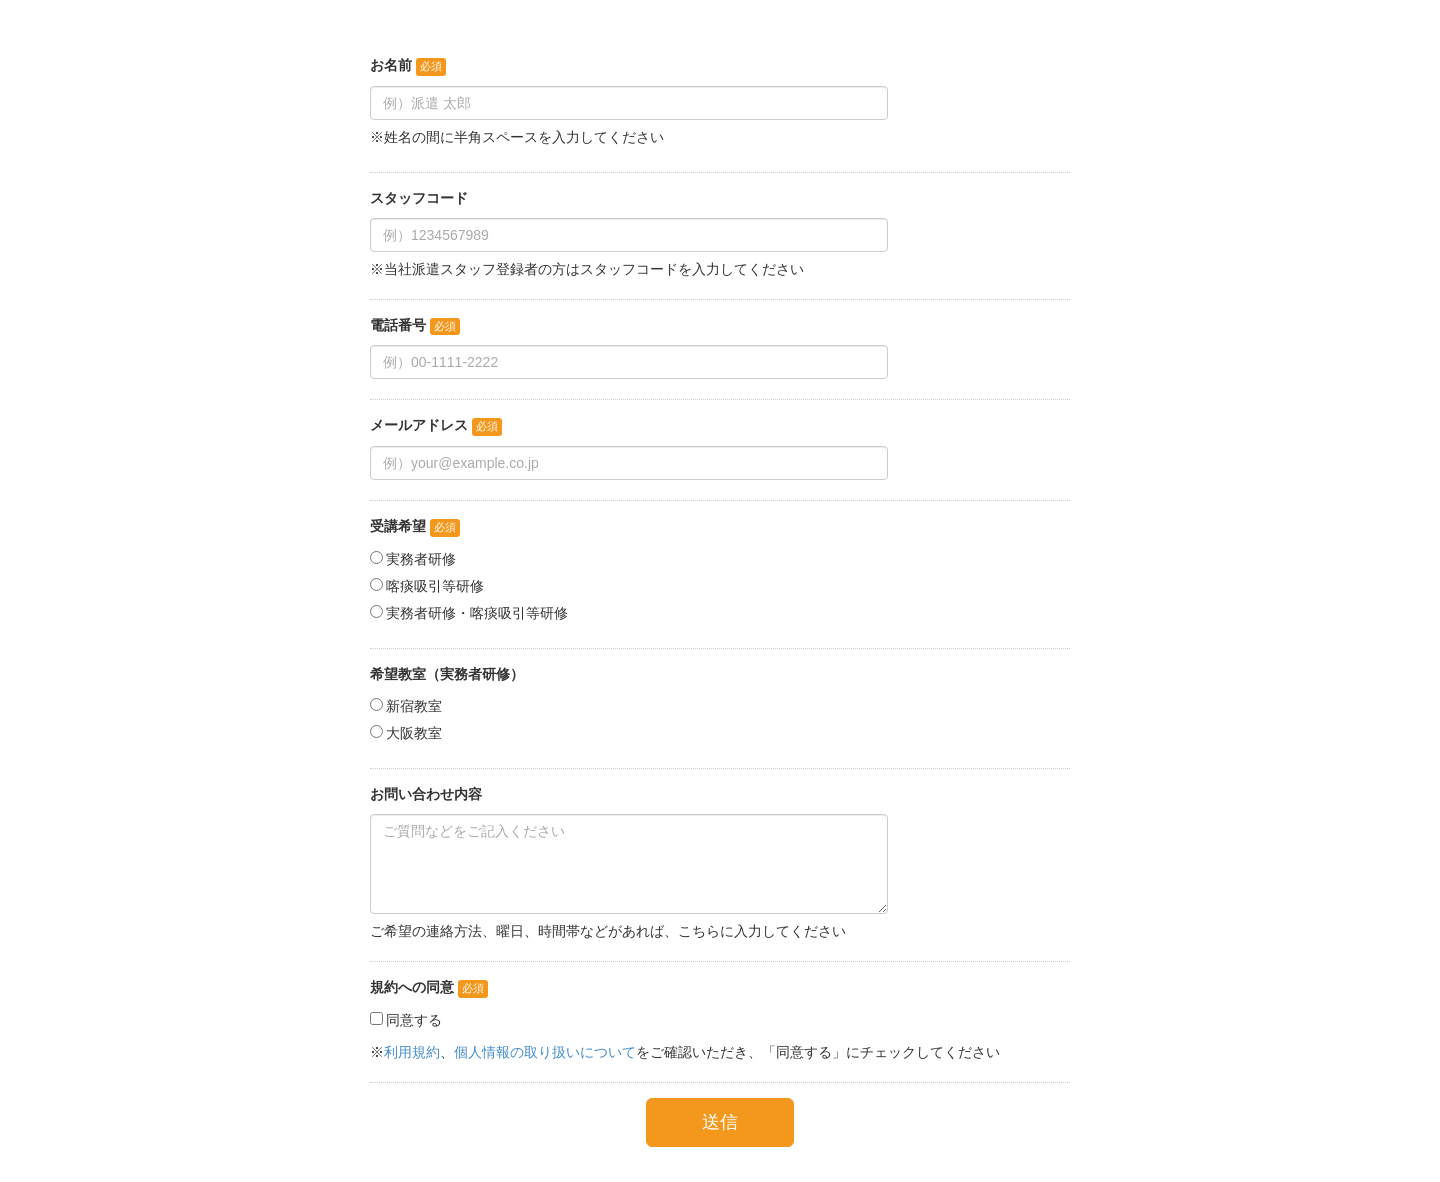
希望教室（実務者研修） (447, 674)
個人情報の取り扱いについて (545, 1052)
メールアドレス (419, 425)
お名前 (391, 65)
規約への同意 (412, 987)
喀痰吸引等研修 (435, 586)
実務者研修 (421, 559)
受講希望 (398, 526)
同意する (414, 1020)
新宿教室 (414, 706)
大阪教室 (414, 733)
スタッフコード (419, 198)
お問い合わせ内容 (426, 794)
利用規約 (412, 1052)
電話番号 (398, 325)
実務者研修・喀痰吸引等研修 (477, 613)
